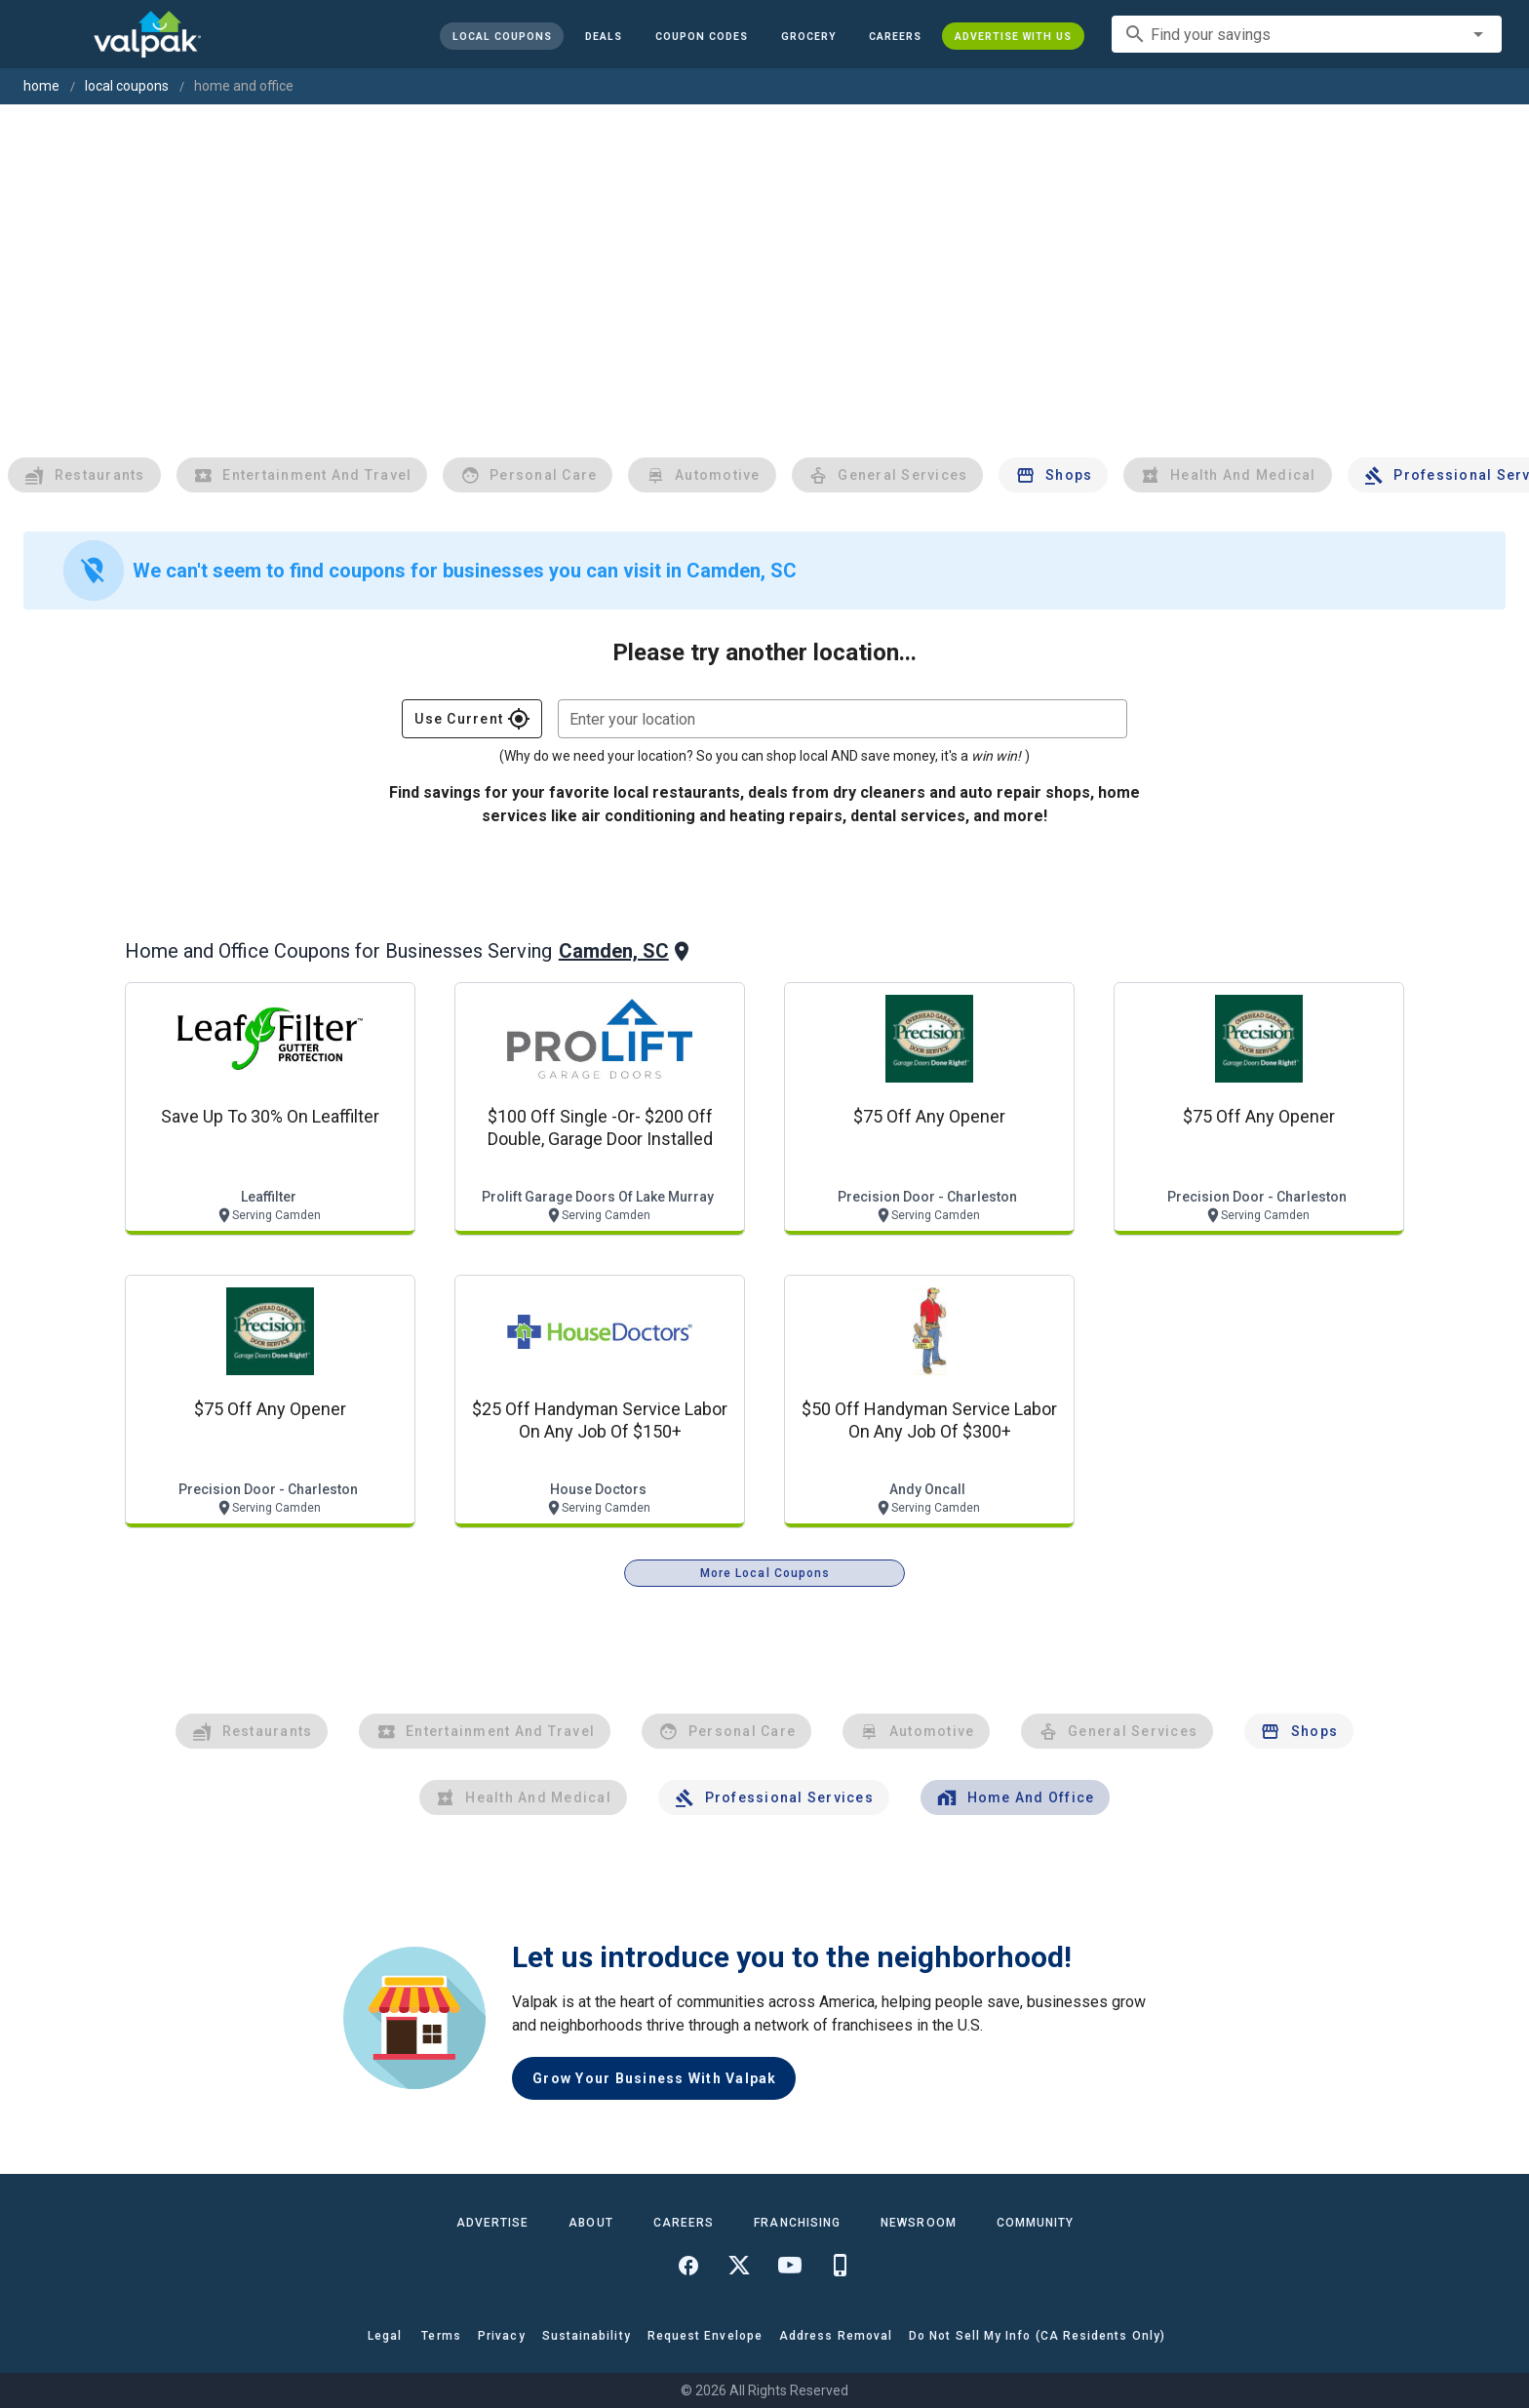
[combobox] (1307, 34)
